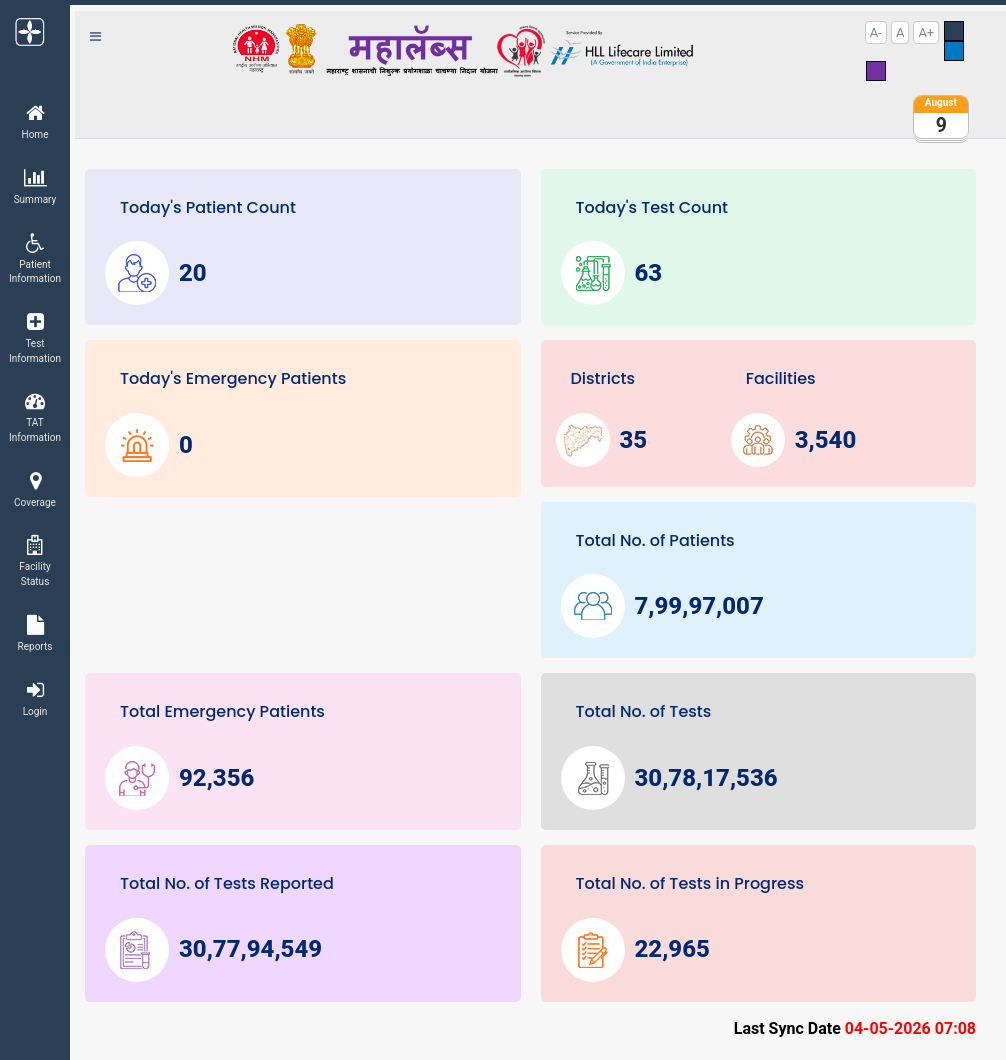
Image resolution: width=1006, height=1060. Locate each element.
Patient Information (35, 259)
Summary (35, 186)
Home (35, 121)
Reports (35, 633)
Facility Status (35, 561)
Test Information (35, 338)
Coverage (35, 489)
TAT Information (35, 417)
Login (35, 698)
